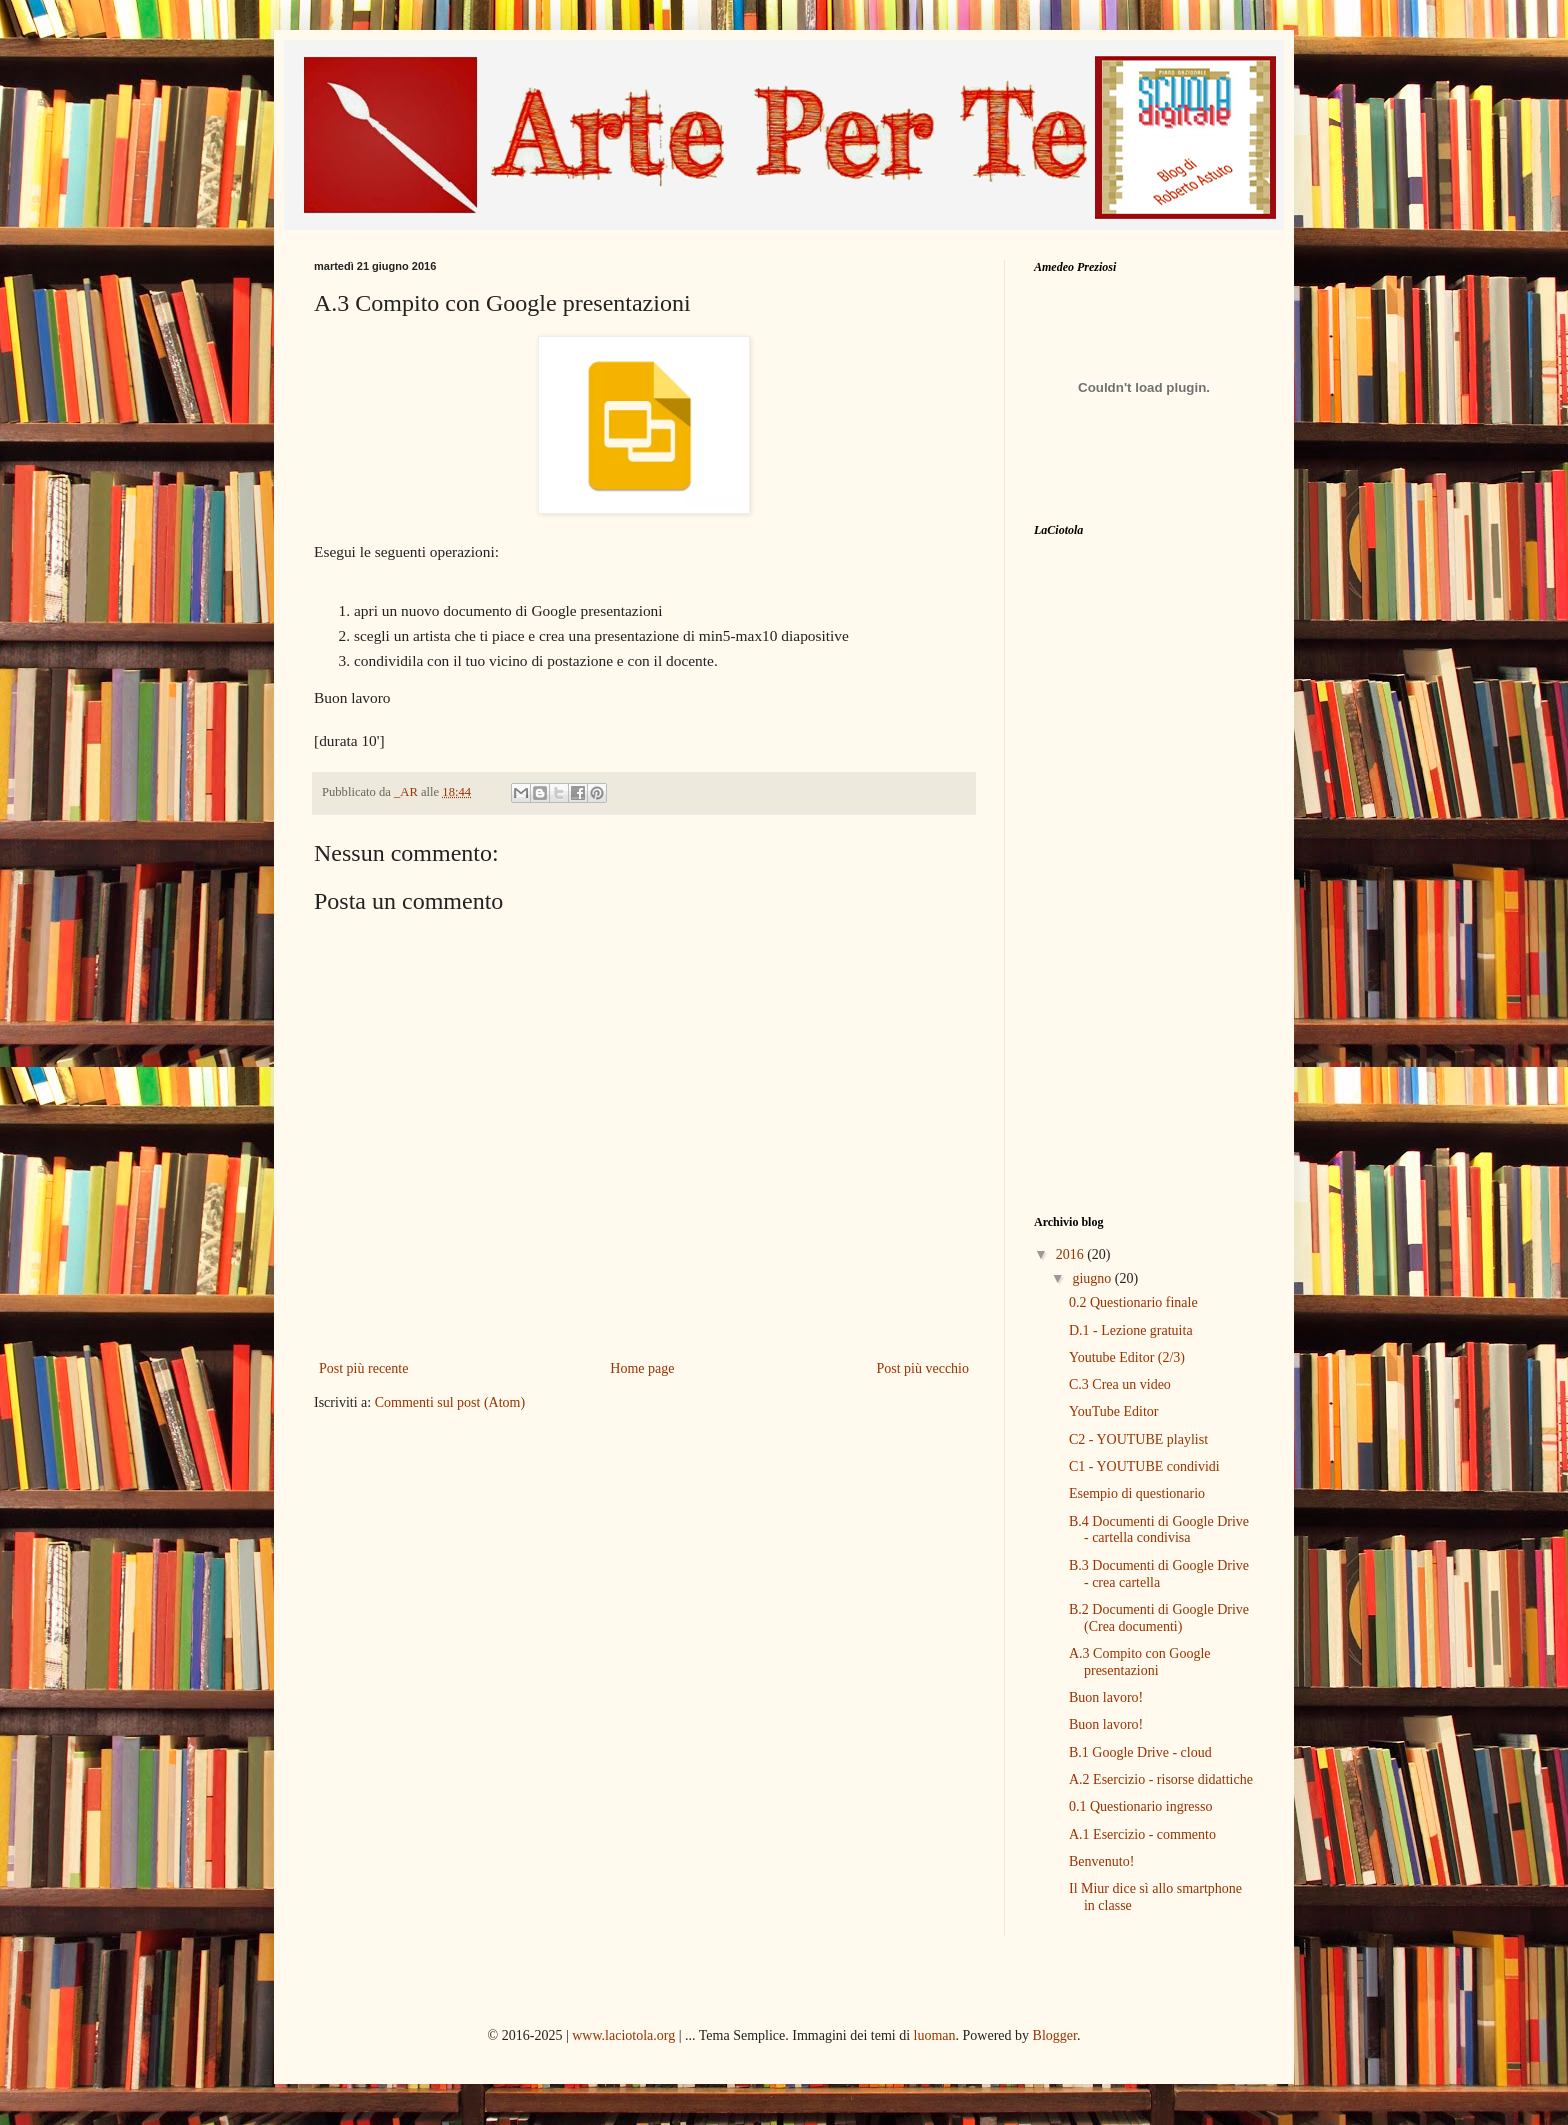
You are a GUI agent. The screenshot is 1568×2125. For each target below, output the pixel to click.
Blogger (1055, 2035)
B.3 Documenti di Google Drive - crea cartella (1159, 1574)
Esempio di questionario (1137, 1493)
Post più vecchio (922, 1368)
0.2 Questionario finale (1133, 1302)
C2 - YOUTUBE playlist (1138, 1439)
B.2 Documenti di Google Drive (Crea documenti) (1159, 1618)
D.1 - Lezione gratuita (1131, 1330)
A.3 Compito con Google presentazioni (1140, 1662)
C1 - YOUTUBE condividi (1144, 1466)
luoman (935, 2035)
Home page (642, 1368)
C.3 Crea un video (1120, 1384)
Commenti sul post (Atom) (450, 1402)
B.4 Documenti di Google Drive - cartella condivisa (1159, 1530)
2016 (1072, 1254)
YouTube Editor (1113, 1411)
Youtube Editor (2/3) (1127, 1357)
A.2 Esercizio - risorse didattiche (1161, 1779)
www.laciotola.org (623, 2035)
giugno (1093, 1278)
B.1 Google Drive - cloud (1140, 1752)
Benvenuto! (1101, 1861)
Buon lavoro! (1106, 1697)
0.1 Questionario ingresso (1140, 1806)
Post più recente (363, 1368)
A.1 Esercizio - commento (1142, 1834)
